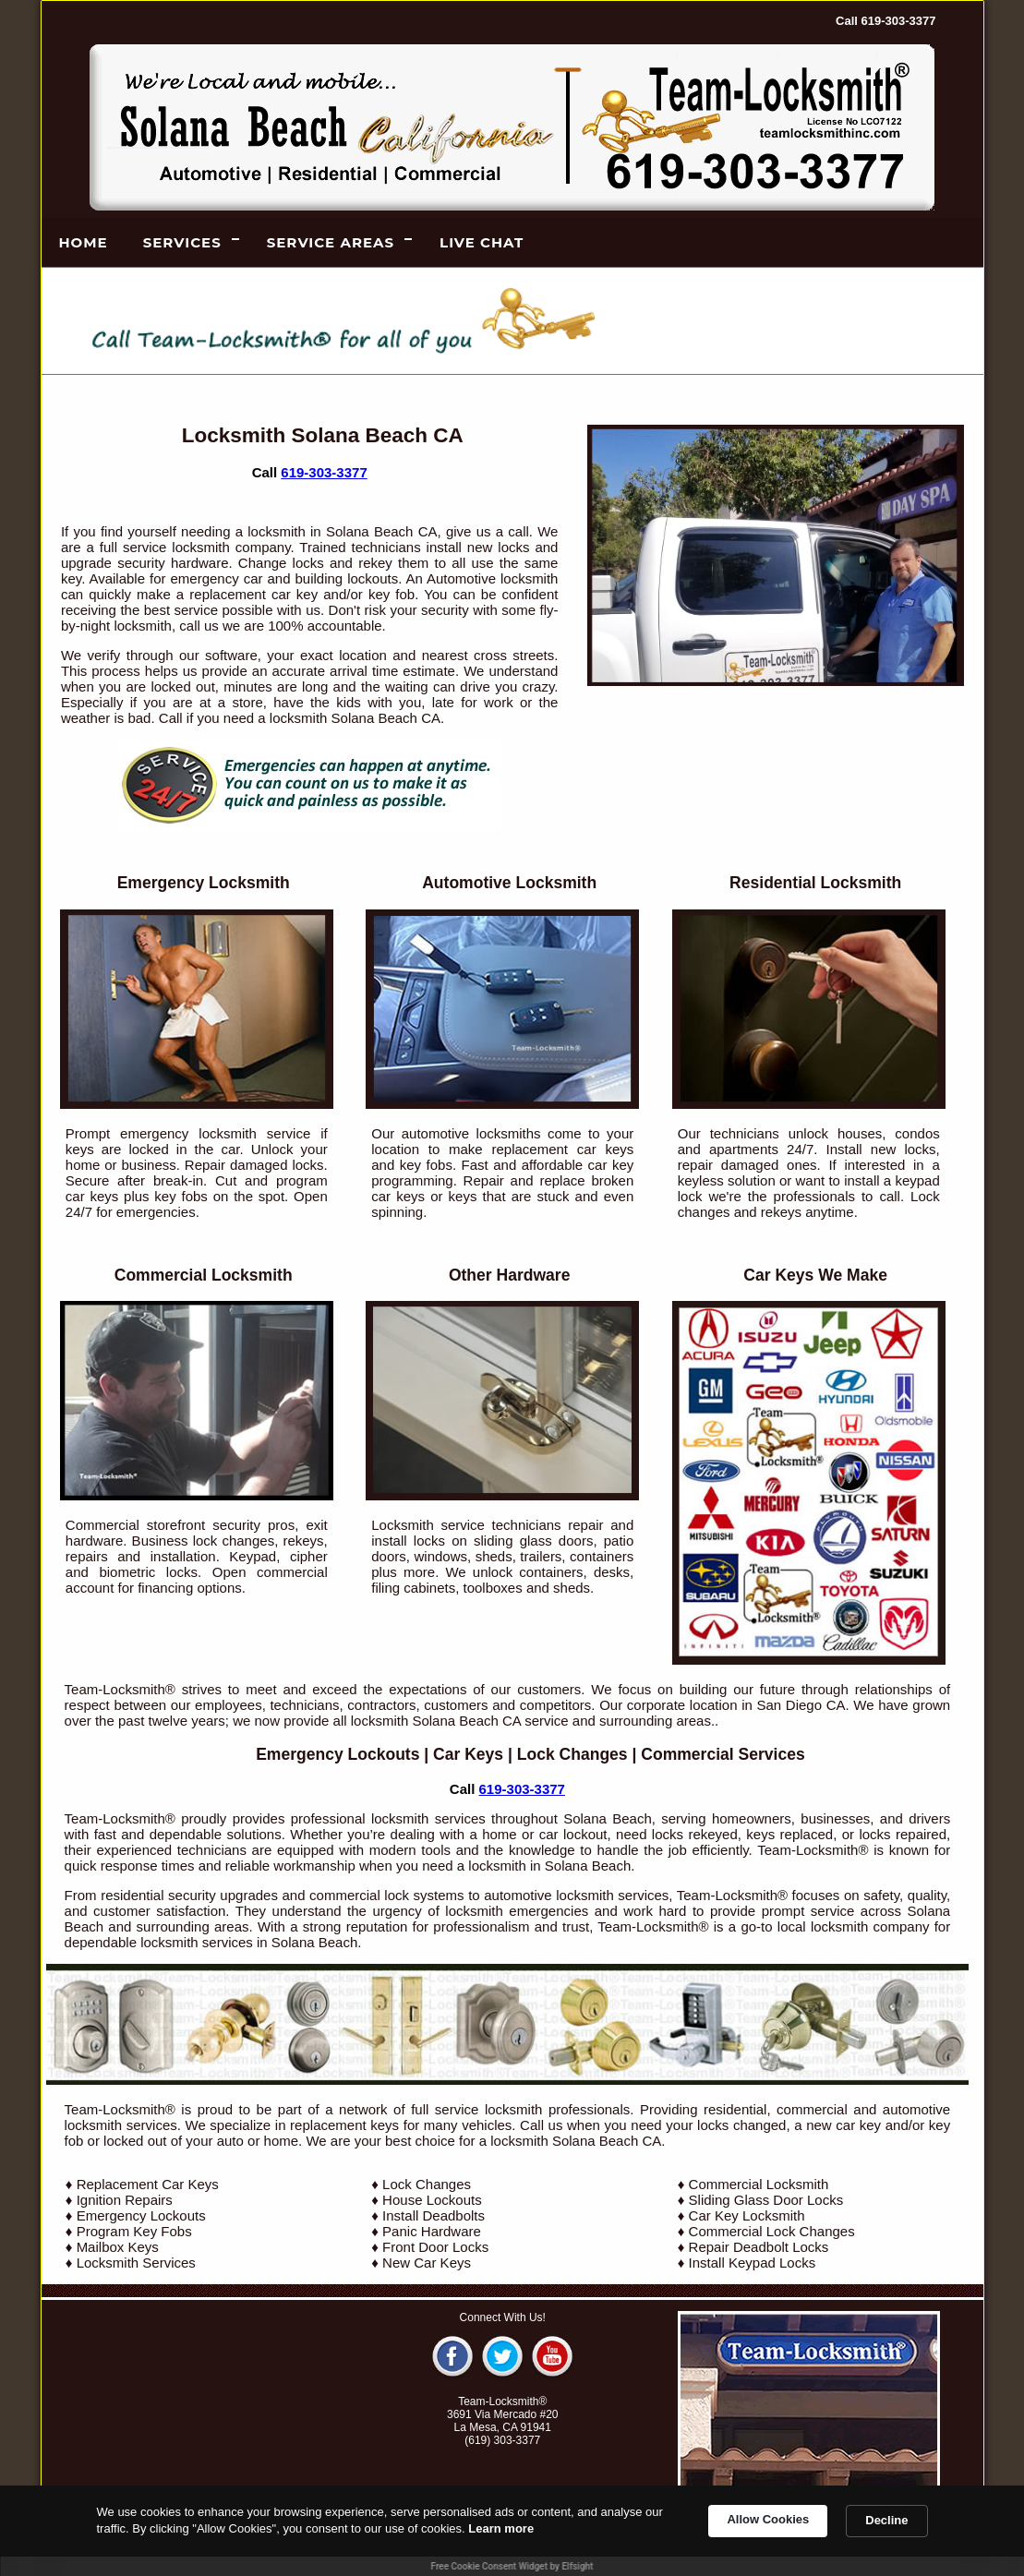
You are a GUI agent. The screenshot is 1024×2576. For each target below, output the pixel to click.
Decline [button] (886, 2520)
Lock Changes (572, 1754)
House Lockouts (432, 2200)
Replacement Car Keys (148, 2184)
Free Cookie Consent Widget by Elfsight (512, 2566)
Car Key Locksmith (747, 2215)
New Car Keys (426, 2262)
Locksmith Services (136, 2262)
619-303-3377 (324, 472)
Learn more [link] (501, 2528)
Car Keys (468, 1754)
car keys (605, 1149)
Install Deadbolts (433, 2215)
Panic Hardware (431, 2231)
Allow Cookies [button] (768, 2519)
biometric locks (148, 1572)
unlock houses (836, 1133)
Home (83, 242)
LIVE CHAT (482, 242)
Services (182, 242)
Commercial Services (722, 1754)
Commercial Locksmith (759, 2184)
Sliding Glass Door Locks (766, 2200)
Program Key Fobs (134, 2231)
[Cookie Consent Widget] (512, 2531)
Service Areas (330, 242)
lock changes (234, 1540)
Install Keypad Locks (752, 2262)
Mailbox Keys (118, 2247)
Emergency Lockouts (337, 1754)
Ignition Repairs (125, 2200)
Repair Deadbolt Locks (759, 2247)
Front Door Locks (435, 2247)
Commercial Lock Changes (772, 2231)
